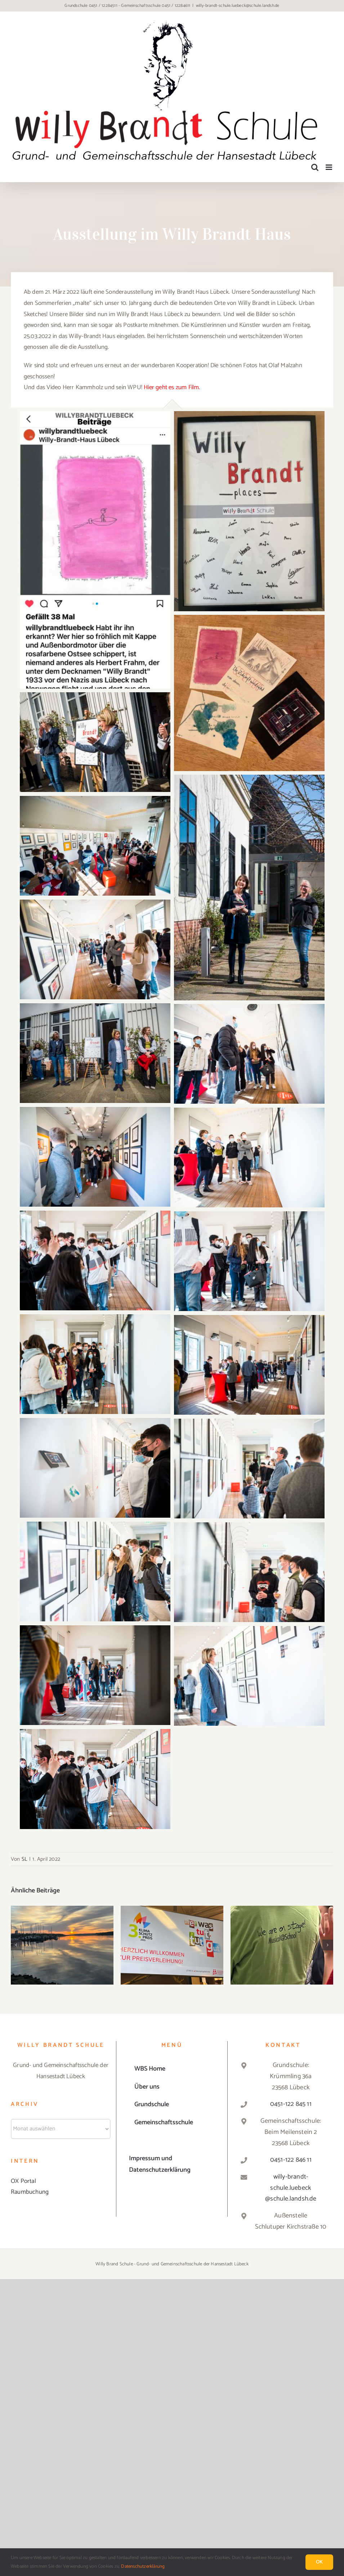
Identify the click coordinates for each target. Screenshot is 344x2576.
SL (24, 1859)
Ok (319, 2562)
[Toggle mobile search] (314, 167)
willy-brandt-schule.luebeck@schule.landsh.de (238, 5)
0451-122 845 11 (291, 2104)
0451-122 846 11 (291, 2159)
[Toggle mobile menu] (329, 167)
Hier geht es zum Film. (172, 387)
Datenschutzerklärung (143, 2566)
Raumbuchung (30, 2192)
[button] (16, 1945)
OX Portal (23, 2181)
